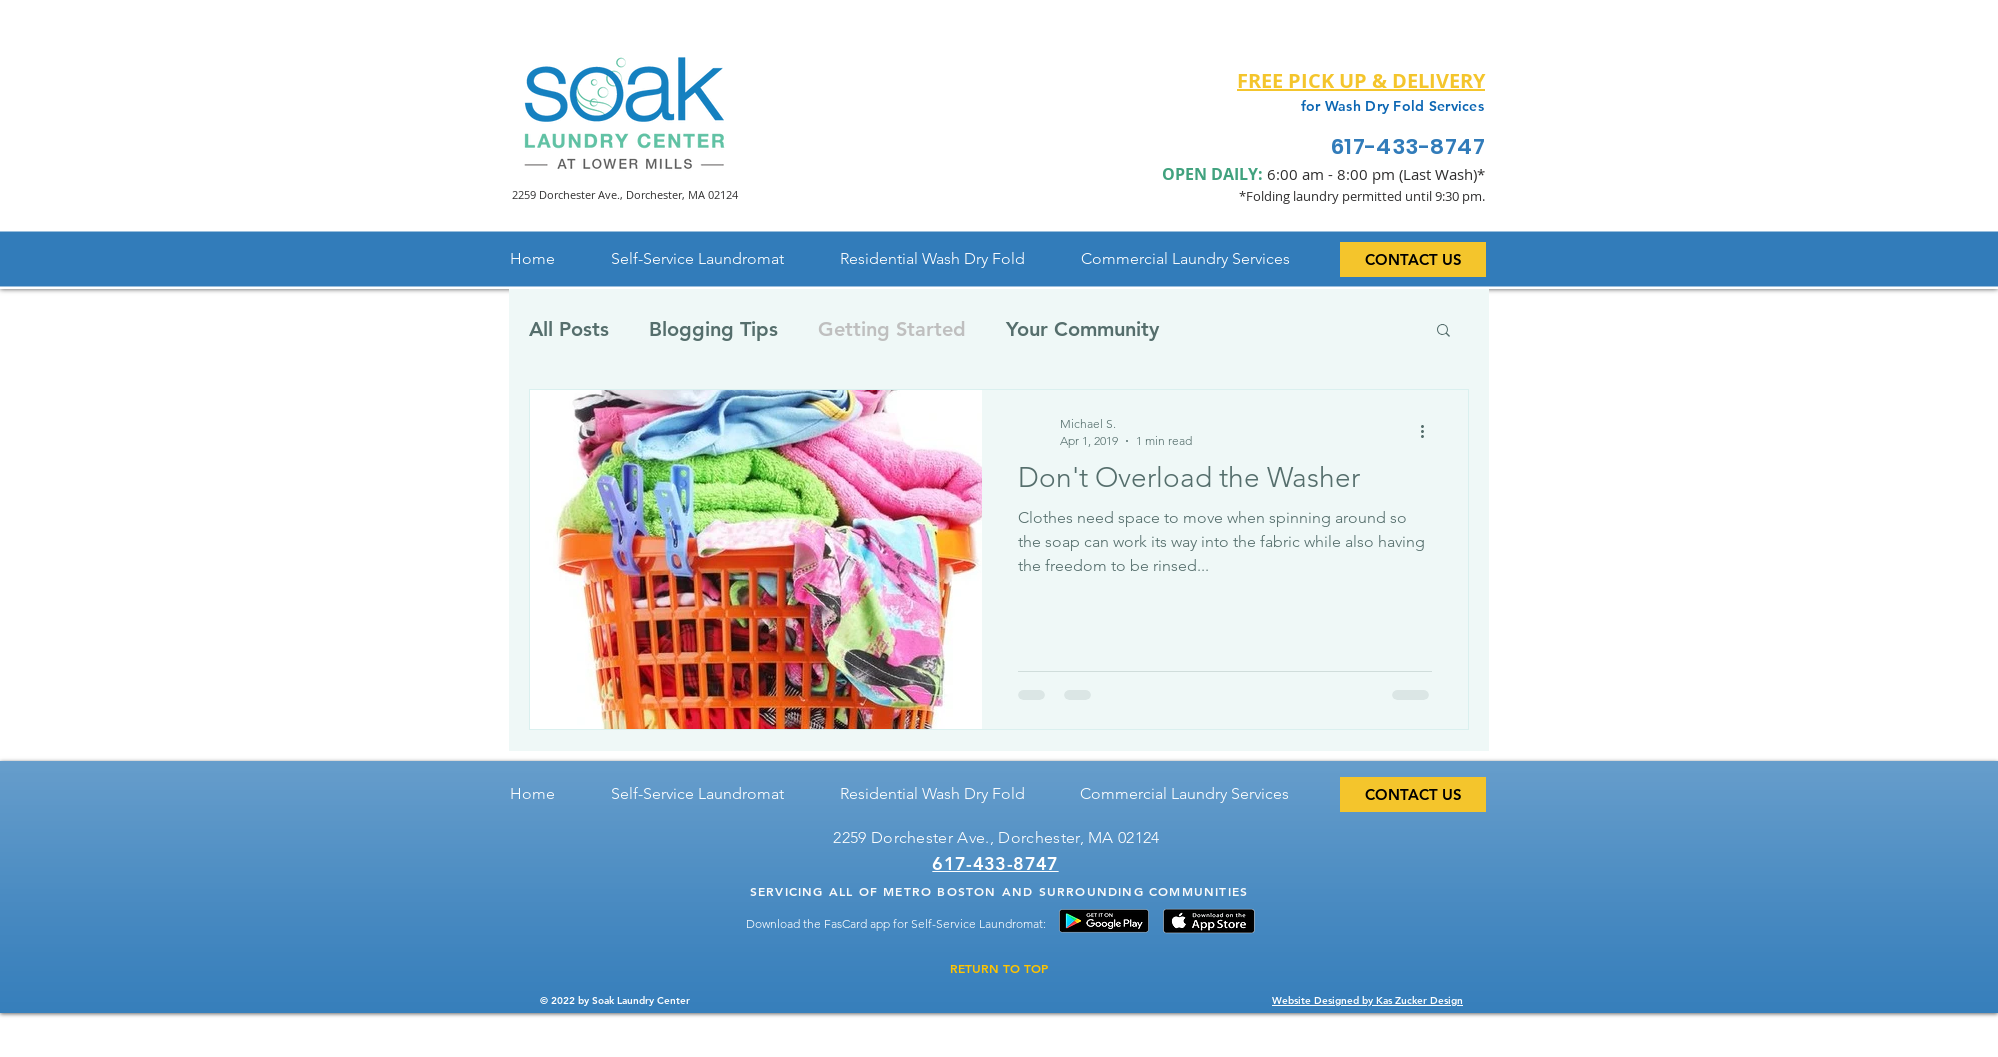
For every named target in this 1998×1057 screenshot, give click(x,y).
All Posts (569, 329)
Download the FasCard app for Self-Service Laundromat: (896, 923)
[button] (1443, 331)
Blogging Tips (713, 329)
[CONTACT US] (1413, 259)
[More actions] (1429, 431)
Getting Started (892, 329)
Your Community (1082, 329)
